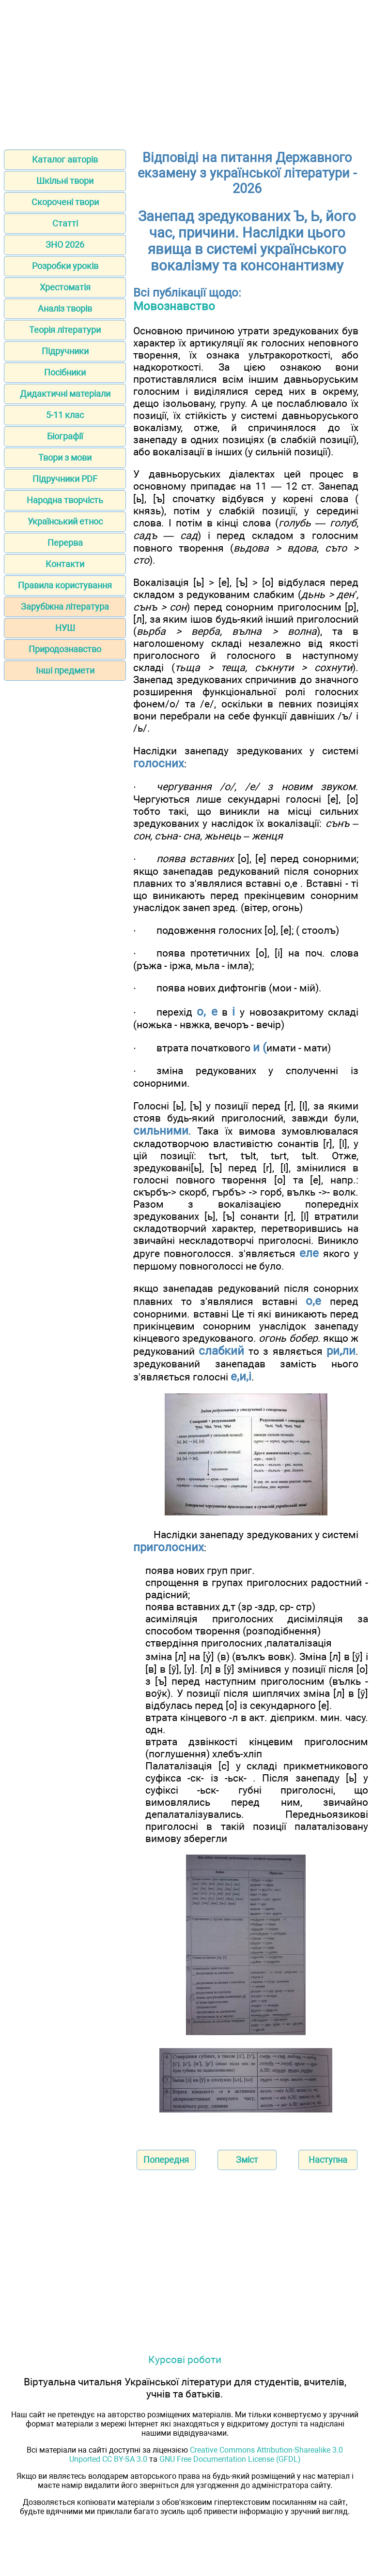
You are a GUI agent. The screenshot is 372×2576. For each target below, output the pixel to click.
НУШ (65, 628)
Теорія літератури (65, 330)
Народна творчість (65, 500)
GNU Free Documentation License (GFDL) (230, 2459)
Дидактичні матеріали (65, 394)
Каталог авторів (65, 159)
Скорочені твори (65, 202)
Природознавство (65, 649)
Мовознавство (174, 306)
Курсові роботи (184, 2359)
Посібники (65, 372)
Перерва (65, 543)
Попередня (166, 2160)
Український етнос (65, 521)
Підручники (65, 351)
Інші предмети (65, 670)
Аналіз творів (65, 308)
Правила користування (65, 585)
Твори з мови (65, 457)
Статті (65, 223)
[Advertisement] (186, 71)
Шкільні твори (64, 181)
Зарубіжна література (65, 606)
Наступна (328, 2160)
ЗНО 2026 (65, 245)
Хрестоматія (65, 287)
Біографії (65, 436)
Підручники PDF (64, 479)
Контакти (65, 564)
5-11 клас (65, 415)
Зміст (247, 2160)
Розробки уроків (65, 266)
